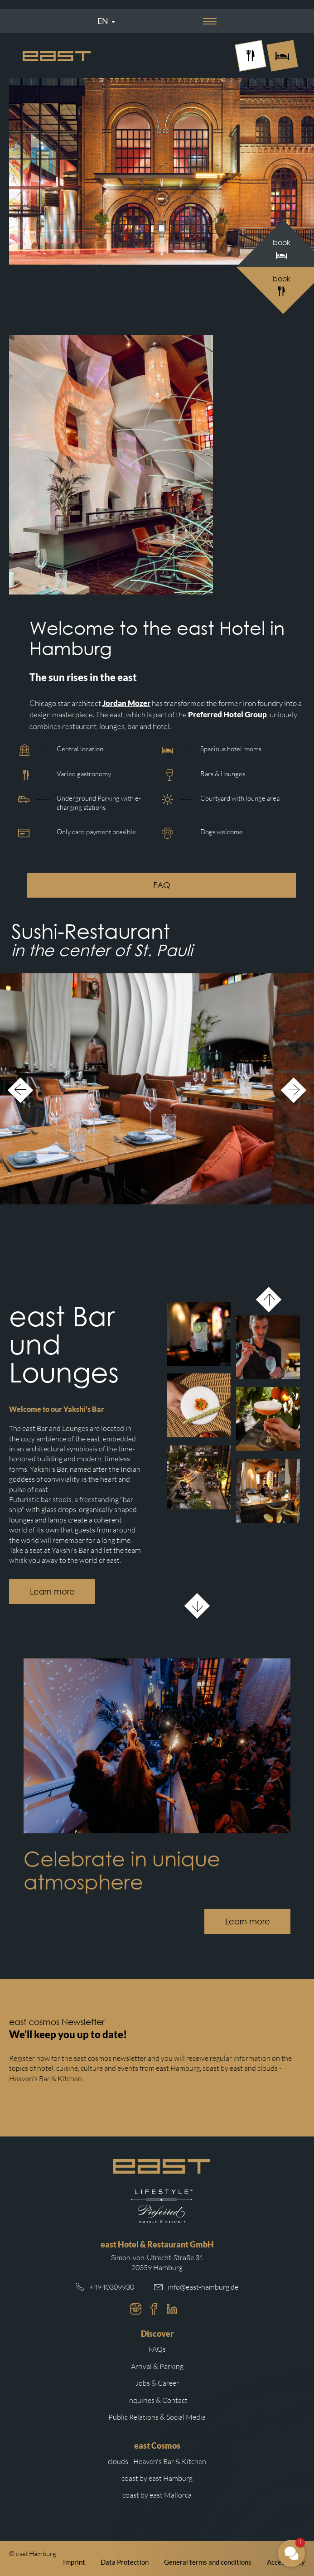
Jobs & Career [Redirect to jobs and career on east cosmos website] (157, 2383)
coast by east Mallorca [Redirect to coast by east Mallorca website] (157, 2494)
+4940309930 (111, 2286)
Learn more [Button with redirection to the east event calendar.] (247, 1921)
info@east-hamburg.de (203, 2286)
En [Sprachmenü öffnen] (102, 21)
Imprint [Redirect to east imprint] (74, 2562)
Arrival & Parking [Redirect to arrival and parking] (157, 2366)
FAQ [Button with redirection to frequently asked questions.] (161, 885)
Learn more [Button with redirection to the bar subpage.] (52, 1591)
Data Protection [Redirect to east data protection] (125, 2562)
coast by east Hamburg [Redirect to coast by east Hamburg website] (157, 2478)
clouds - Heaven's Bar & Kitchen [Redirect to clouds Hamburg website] (157, 2461)
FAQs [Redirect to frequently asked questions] (157, 2349)
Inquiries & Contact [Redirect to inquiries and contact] (157, 2400)
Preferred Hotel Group (227, 714)
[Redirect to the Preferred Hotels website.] (161, 2206)
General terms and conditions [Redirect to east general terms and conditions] (207, 2562)
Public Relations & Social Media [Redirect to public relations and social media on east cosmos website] (157, 2416)
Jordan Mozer (126, 703)
